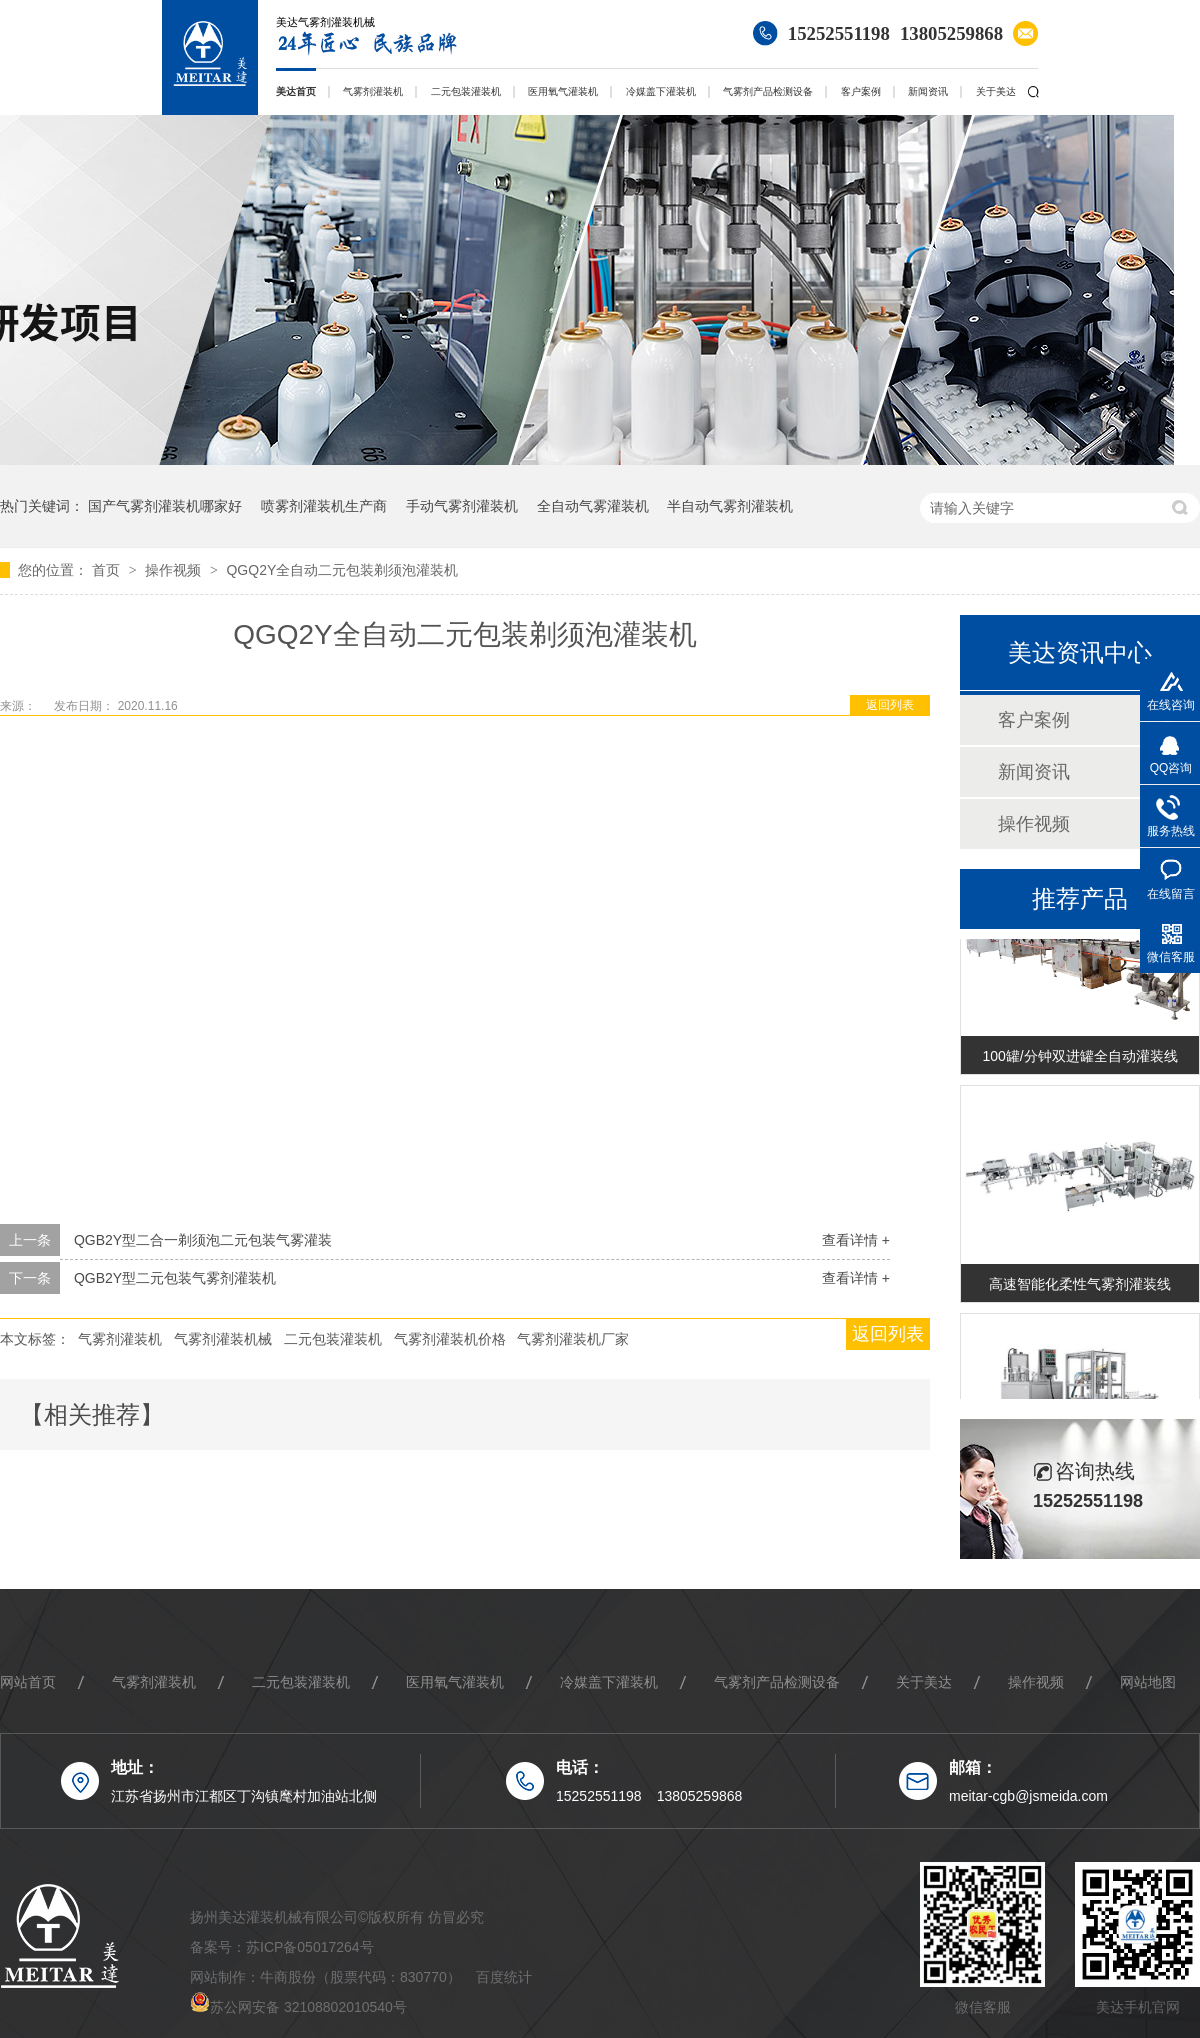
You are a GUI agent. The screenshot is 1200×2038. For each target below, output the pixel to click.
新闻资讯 (928, 91)
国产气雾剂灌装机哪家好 (165, 506)
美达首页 (296, 91)
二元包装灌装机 (466, 91)
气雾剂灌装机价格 (450, 1339)
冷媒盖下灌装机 (661, 91)
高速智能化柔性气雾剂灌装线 (1080, 1289)
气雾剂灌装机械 (223, 1339)
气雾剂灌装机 (373, 91)
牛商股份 (288, 1977)
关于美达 (996, 91)
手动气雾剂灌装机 (462, 506)
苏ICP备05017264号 (310, 1947)
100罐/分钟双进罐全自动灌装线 (1079, 1061)
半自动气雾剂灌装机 (730, 506)
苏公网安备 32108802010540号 (308, 2007)
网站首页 (28, 1682)
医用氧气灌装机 (563, 91)
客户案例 (861, 91)
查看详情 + (856, 1240)
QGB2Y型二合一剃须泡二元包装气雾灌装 (203, 1240)
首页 (108, 570)
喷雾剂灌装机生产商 (324, 506)
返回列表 (890, 705)
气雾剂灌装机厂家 (573, 1339)
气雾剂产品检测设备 (768, 91)
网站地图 (1148, 1682)
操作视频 (175, 570)
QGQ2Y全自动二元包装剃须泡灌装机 (342, 570)
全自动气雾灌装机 (593, 506)
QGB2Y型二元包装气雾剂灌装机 (175, 1278)
